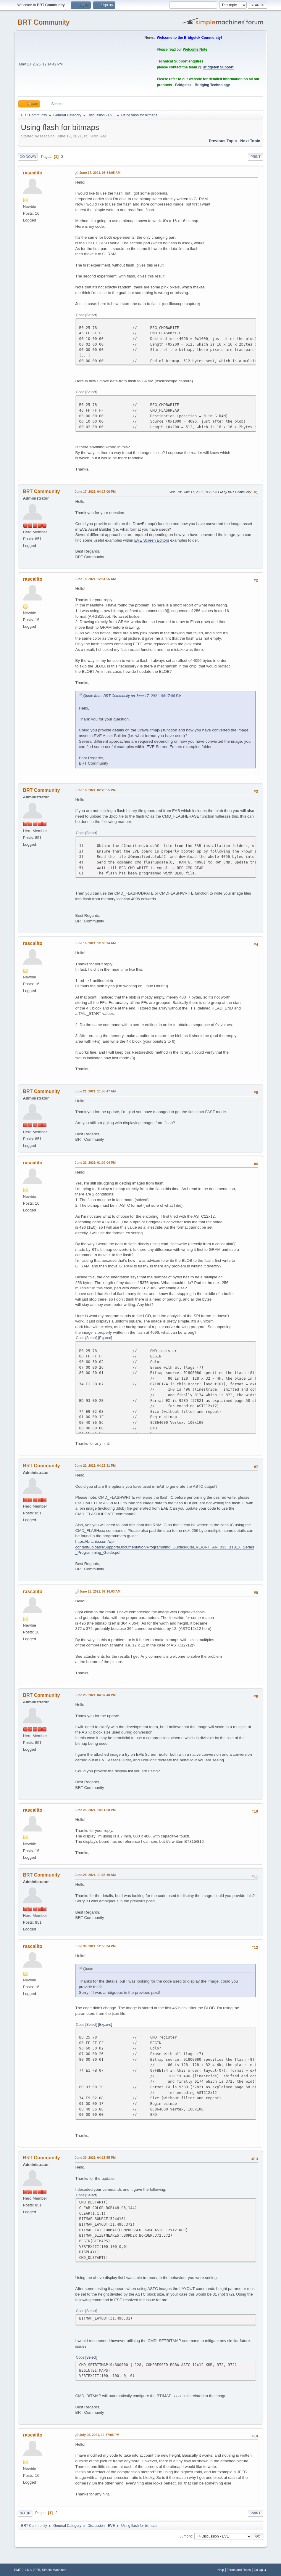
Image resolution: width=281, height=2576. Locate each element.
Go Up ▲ (260, 2570)
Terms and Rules (239, 2570)
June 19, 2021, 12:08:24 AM (95, 943)
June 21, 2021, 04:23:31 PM (95, 1465)
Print (256, 156)
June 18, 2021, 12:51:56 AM (95, 579)
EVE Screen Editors (151, 540)
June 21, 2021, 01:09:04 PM (95, 1162)
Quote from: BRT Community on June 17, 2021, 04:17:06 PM (132, 696)
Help (220, 2570)
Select (91, 315)
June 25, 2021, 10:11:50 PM (95, 1810)
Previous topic (223, 141)
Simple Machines (54, 2570)
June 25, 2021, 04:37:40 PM (95, 1695)
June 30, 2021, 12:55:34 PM (95, 1946)
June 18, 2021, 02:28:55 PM (95, 790)
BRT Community (44, 22)
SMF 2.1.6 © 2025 (27, 2570)
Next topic (250, 141)
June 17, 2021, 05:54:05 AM (100, 172)
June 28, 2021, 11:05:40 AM (95, 1875)
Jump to (186, 2536)
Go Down (28, 156)
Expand (105, 1338)
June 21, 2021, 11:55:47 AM (95, 1091)
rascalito (33, 172)
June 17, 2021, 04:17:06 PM (95, 491)
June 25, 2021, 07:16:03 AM (100, 1591)
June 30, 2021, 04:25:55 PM (95, 2157)
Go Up (25, 2513)
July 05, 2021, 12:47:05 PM (99, 2435)
